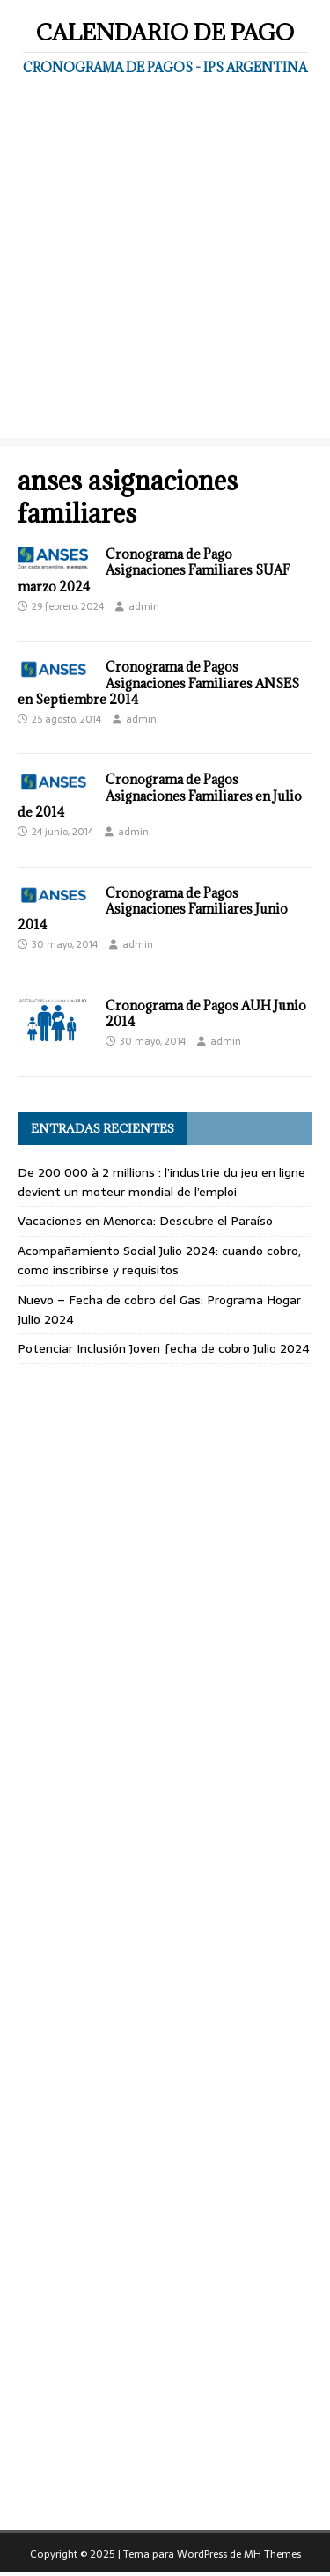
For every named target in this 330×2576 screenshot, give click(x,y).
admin (143, 606)
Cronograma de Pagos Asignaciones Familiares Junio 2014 (153, 908)
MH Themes (272, 2554)
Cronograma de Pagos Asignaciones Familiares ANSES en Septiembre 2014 (158, 682)
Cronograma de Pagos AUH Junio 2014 (206, 1013)
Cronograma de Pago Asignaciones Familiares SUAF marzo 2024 (154, 570)
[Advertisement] (165, 273)
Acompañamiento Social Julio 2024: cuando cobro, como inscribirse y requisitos (159, 1260)
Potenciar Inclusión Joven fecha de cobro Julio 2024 (164, 1348)
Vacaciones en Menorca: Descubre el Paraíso (145, 1220)
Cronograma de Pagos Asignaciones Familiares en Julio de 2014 (160, 795)
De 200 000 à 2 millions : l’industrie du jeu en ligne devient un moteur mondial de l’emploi (161, 1182)
